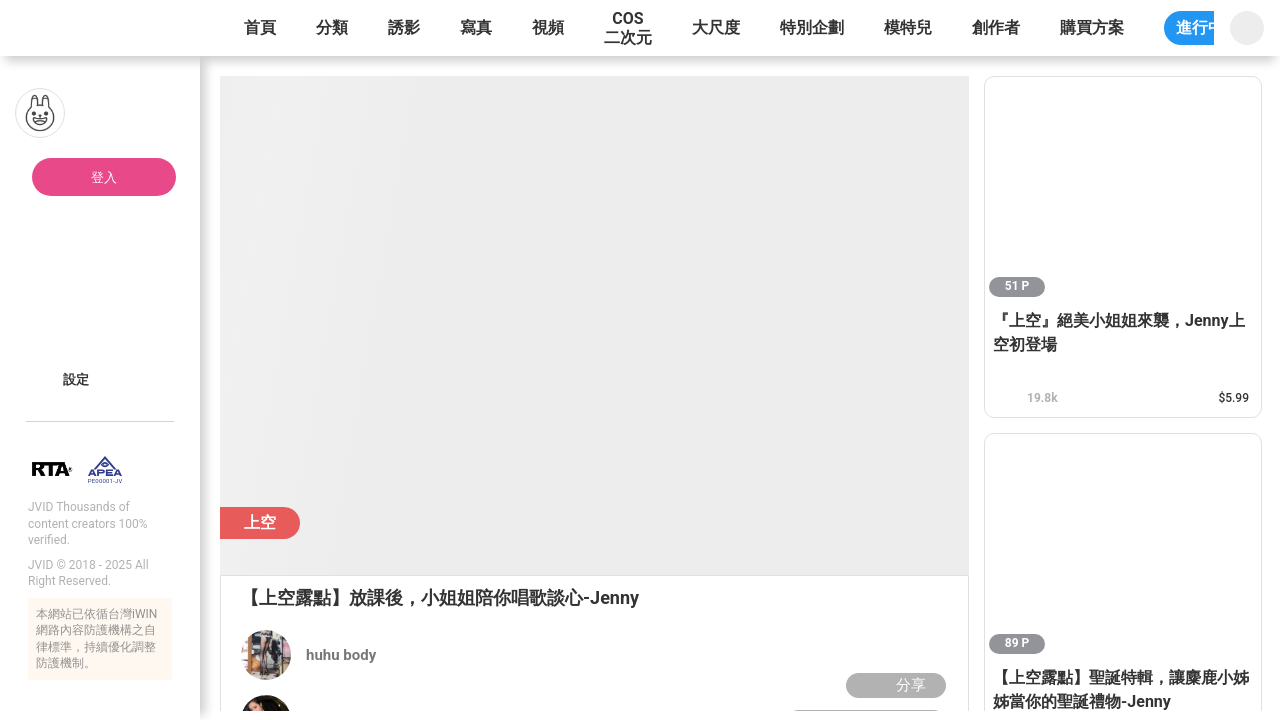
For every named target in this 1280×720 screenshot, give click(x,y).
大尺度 (716, 27)
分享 (893, 685)
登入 (104, 177)
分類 (332, 27)
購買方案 (1092, 27)
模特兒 (908, 27)
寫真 (476, 27)
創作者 (996, 27)
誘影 (404, 27)
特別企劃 (812, 27)
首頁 (260, 27)
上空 (260, 522)
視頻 (548, 27)
